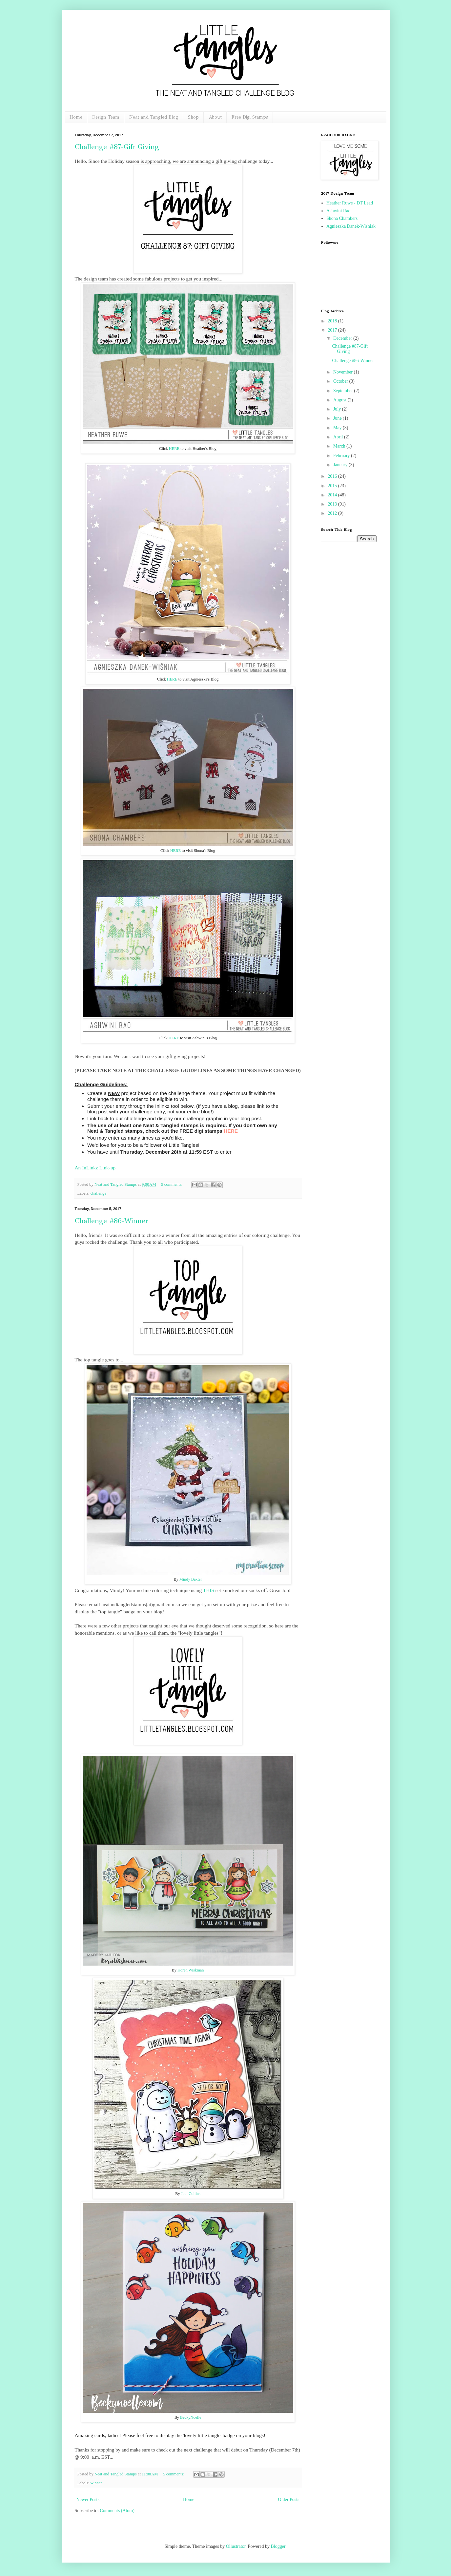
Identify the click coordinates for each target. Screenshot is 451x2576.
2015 (333, 485)
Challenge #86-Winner (111, 1220)
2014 (333, 494)
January (341, 464)
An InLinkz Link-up (95, 1167)
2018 (333, 320)
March (339, 446)
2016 (333, 476)
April (338, 436)
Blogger (278, 2546)
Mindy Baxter (190, 1579)
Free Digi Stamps (250, 117)
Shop (193, 117)
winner (96, 2483)
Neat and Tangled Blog (153, 117)
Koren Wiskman (190, 1970)
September (343, 390)
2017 (333, 330)
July (337, 409)
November (343, 372)
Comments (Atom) (117, 2510)
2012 (333, 513)
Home (76, 117)
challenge (98, 1193)
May (338, 427)
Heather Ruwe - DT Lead (349, 203)
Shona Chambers (342, 218)
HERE (174, 448)
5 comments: (172, 1184)
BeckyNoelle (190, 2417)
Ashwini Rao (338, 210)
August (340, 399)
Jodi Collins (190, 2193)
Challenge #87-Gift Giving (117, 146)
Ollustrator (236, 2546)
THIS (208, 1590)
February (342, 455)
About (215, 117)
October (341, 381)
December (343, 338)
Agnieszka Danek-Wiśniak (351, 226)
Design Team (105, 117)
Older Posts (288, 2499)
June (338, 418)
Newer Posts (87, 2499)
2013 (333, 504)
